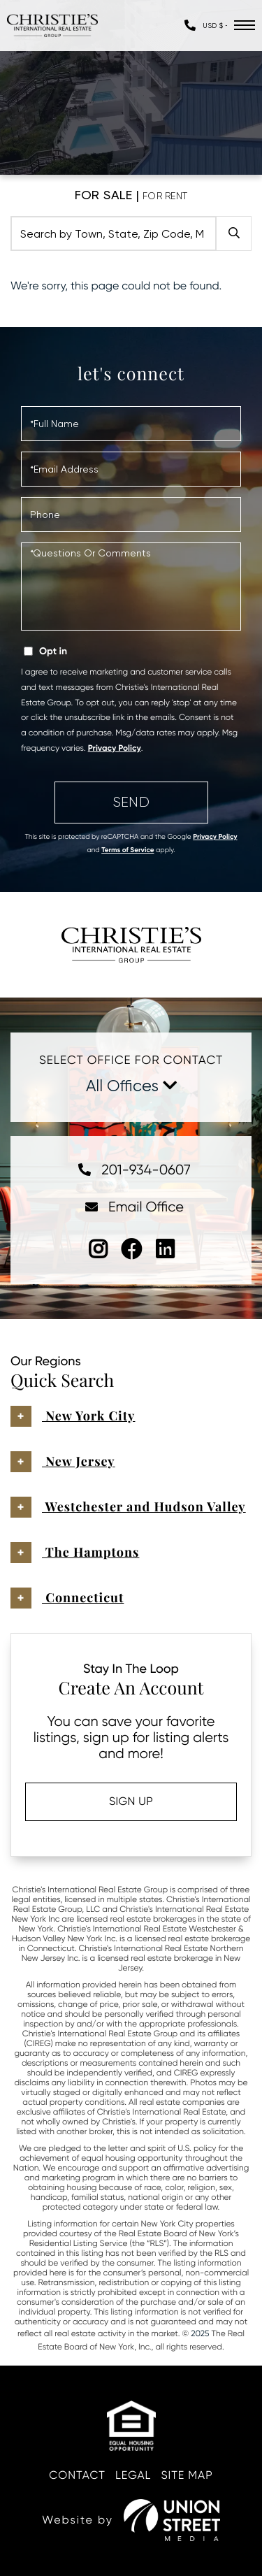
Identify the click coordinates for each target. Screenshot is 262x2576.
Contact (77, 2475)
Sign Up (131, 1801)
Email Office (131, 1207)
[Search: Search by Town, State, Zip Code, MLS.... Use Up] (113, 233)
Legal (133, 2475)
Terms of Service (127, 850)
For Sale (104, 194)
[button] (234, 233)
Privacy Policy (114, 749)
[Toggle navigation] (244, 25)
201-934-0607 (131, 1170)
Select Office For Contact (131, 1060)
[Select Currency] (215, 25)
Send (131, 802)
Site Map (186, 2475)
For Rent (165, 195)
